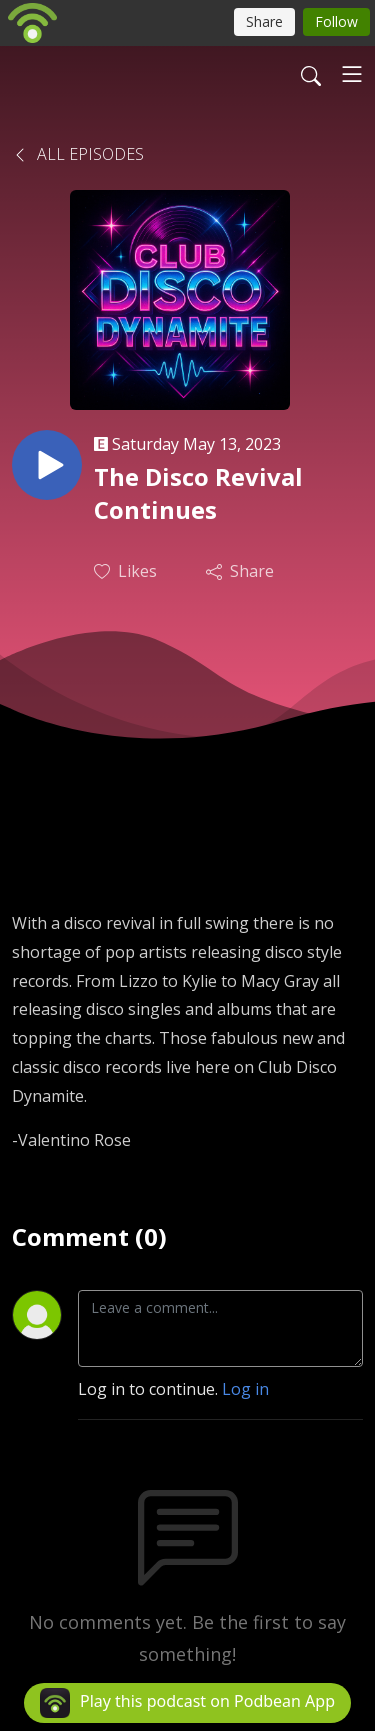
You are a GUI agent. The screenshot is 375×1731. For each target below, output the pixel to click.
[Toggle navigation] (352, 74)
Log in (245, 1389)
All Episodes (78, 154)
